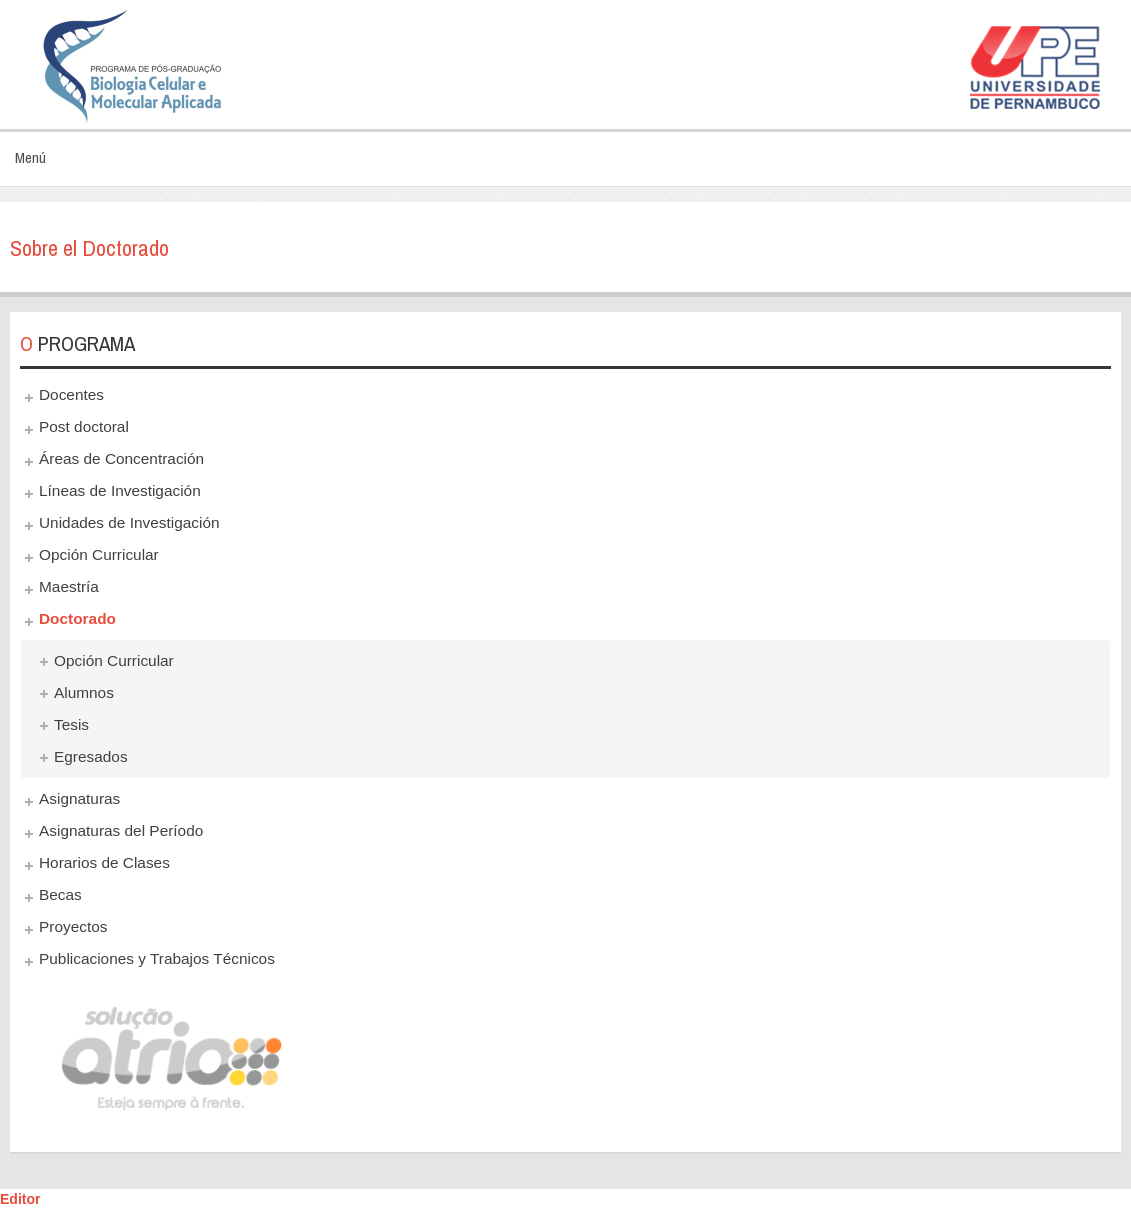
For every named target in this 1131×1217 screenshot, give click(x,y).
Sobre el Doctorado (89, 248)
